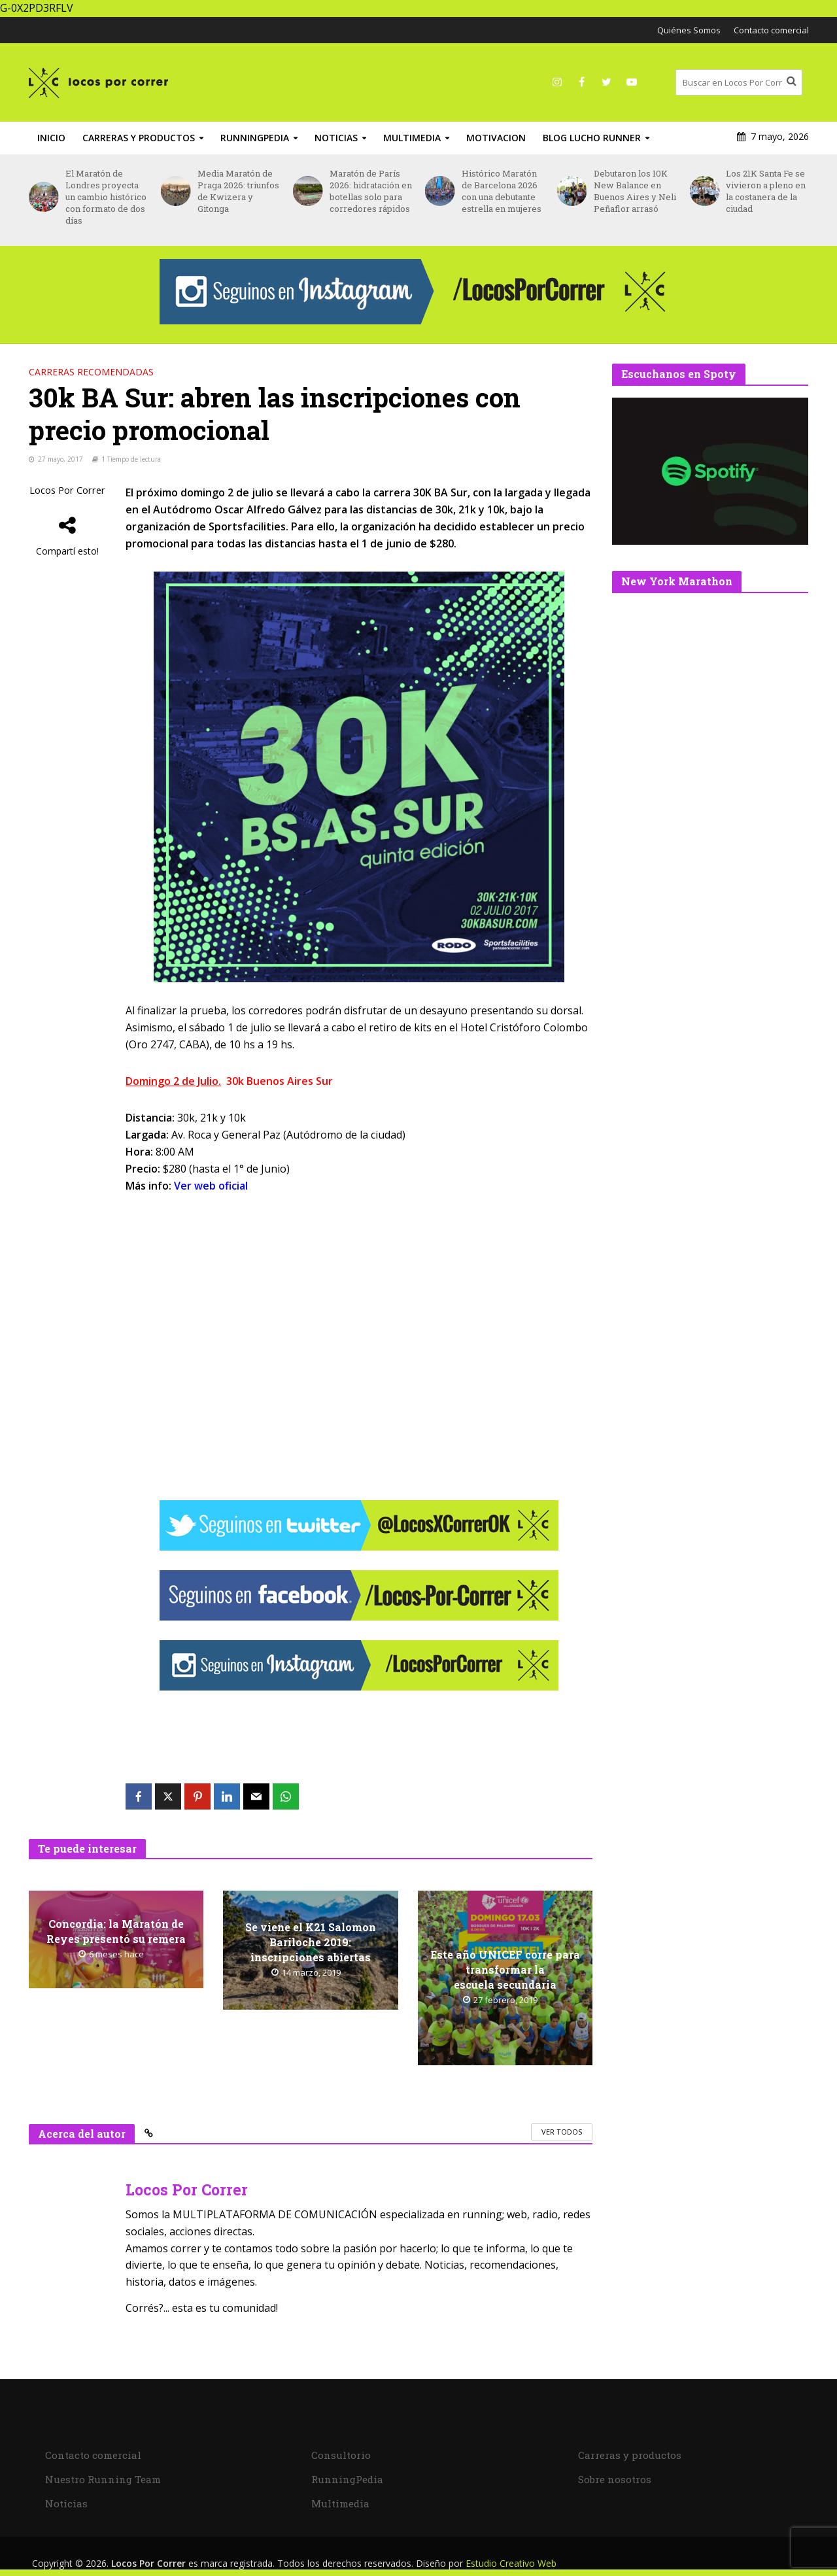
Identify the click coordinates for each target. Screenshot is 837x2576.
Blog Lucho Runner (592, 137)
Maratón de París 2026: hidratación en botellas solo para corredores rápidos (371, 191)
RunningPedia (254, 137)
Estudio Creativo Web (511, 2563)
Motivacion (496, 137)
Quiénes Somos (689, 30)
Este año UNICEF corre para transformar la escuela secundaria (505, 1969)
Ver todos (561, 2132)
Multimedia (412, 137)
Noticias (336, 137)
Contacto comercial (771, 30)
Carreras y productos (138, 137)
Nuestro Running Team (103, 2479)
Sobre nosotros (614, 2479)
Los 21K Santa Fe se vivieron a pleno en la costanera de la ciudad (766, 191)
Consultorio (341, 2455)
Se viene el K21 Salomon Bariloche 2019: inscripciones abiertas (310, 1942)
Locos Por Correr (67, 490)
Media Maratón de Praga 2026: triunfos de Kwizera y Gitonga (238, 191)
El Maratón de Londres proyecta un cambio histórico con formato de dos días (105, 196)
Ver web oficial (211, 1185)
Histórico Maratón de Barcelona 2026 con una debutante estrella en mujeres (501, 191)
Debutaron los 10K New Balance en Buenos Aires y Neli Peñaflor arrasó (635, 191)
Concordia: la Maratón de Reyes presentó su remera (116, 1931)
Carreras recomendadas (91, 372)
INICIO (51, 137)
